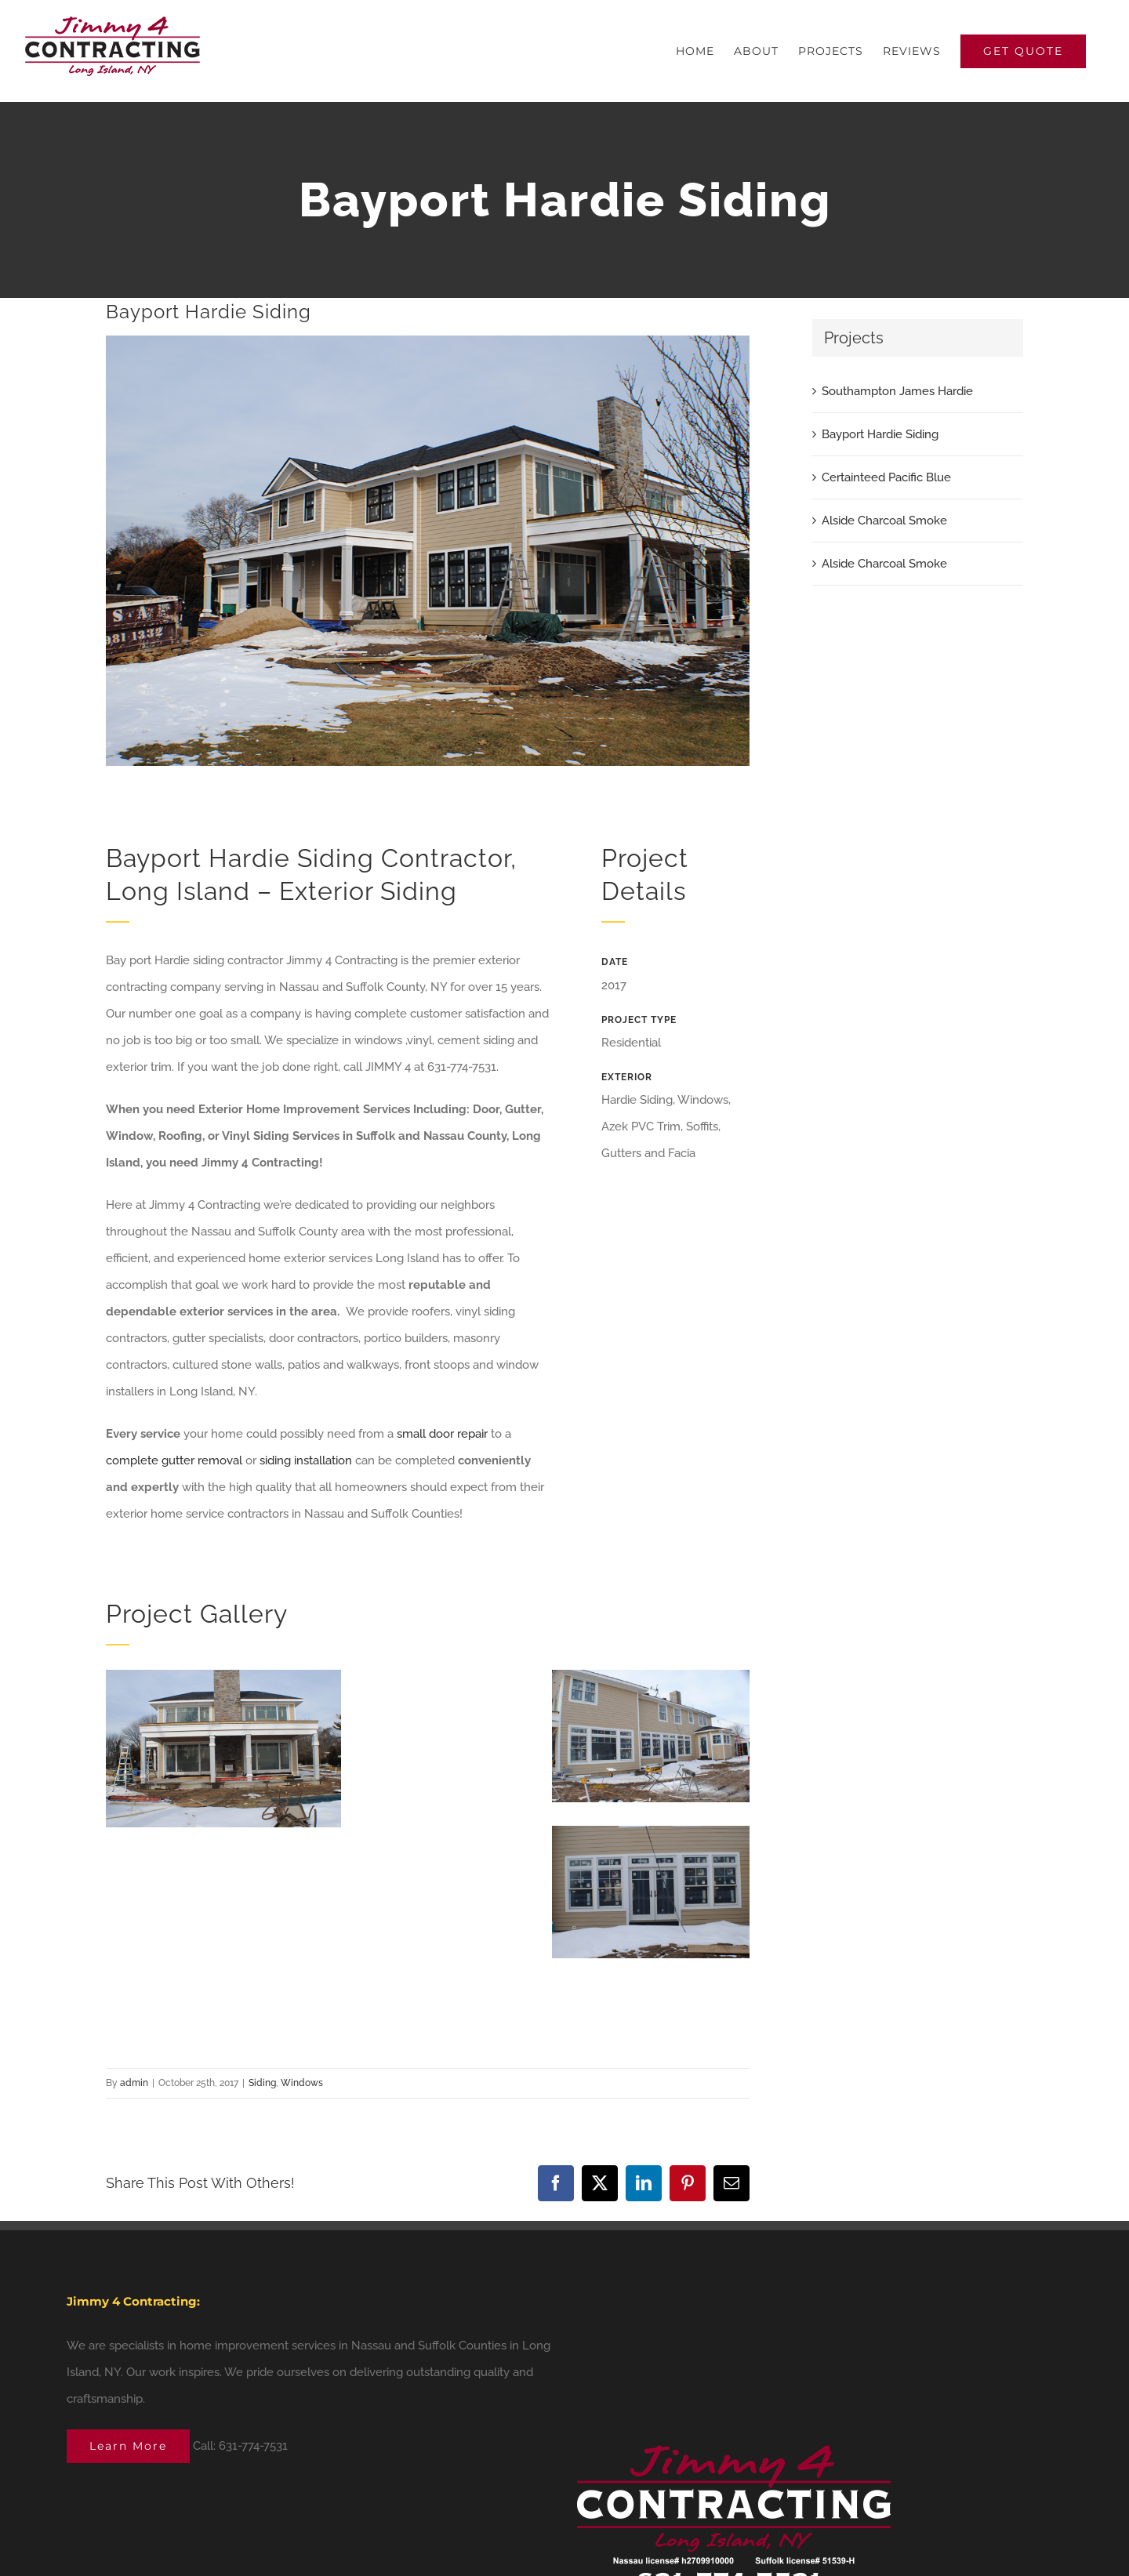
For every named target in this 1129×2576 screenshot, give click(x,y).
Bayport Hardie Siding (880, 434)
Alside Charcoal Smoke (884, 520)
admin (134, 2082)
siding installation (306, 1460)
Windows (302, 2082)
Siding (262, 2082)
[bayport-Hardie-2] (428, 551)
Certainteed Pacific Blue (886, 477)
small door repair (442, 1434)
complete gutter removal (174, 1460)
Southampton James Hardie (897, 391)
